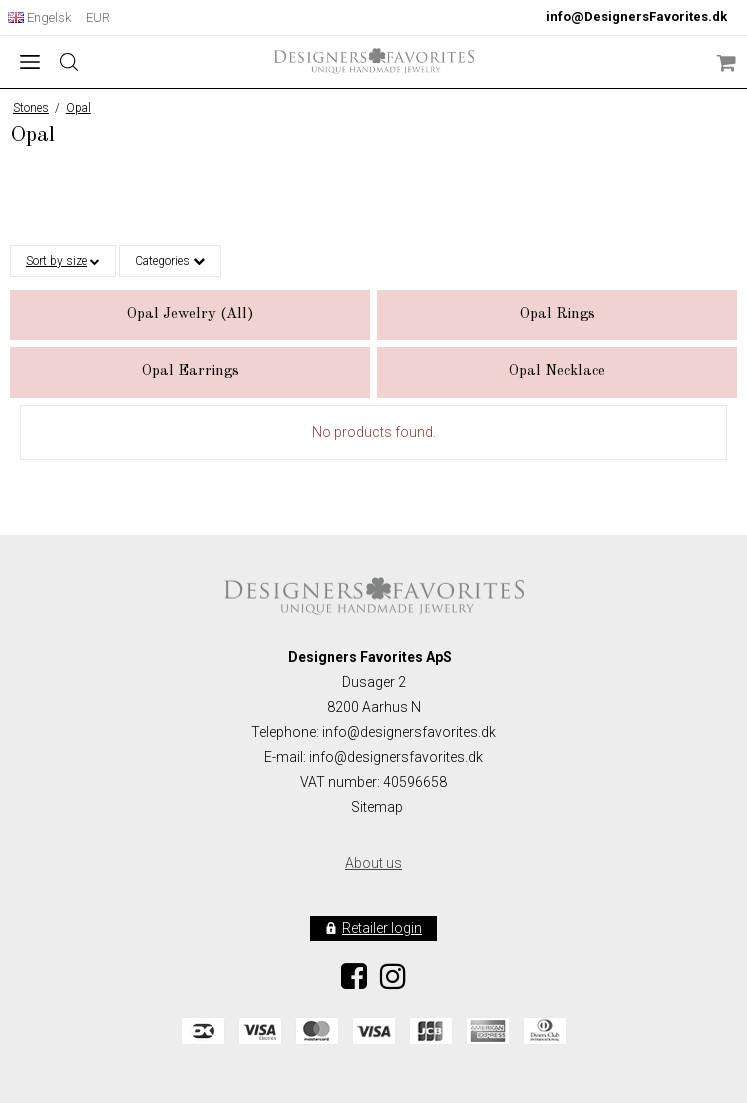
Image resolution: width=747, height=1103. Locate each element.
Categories (170, 261)
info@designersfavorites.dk (396, 757)
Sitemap (377, 807)
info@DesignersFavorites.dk (636, 16)
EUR (98, 17)
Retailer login (382, 928)
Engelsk (39, 17)
